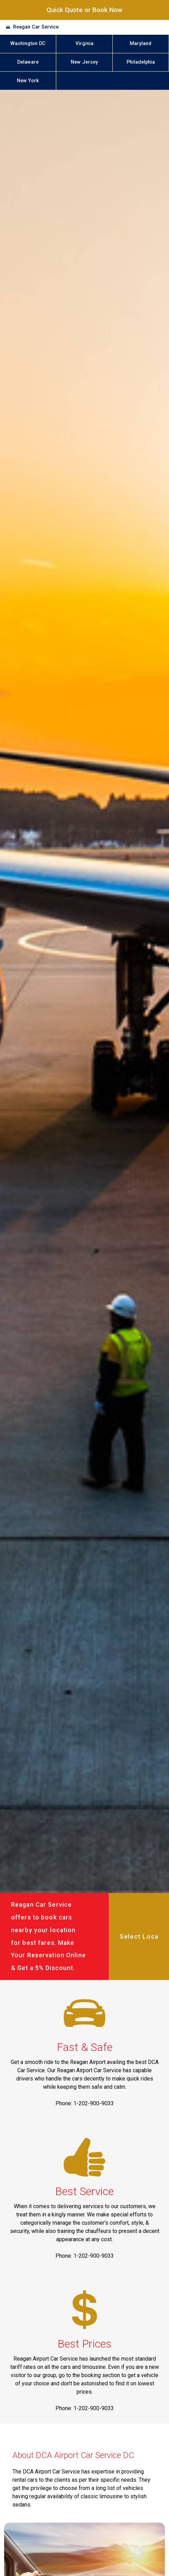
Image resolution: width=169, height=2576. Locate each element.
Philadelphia (141, 62)
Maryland (140, 43)
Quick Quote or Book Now (84, 10)
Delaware (28, 62)
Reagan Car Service (36, 27)
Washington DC (28, 43)
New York (28, 81)
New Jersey (84, 62)
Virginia (84, 43)
